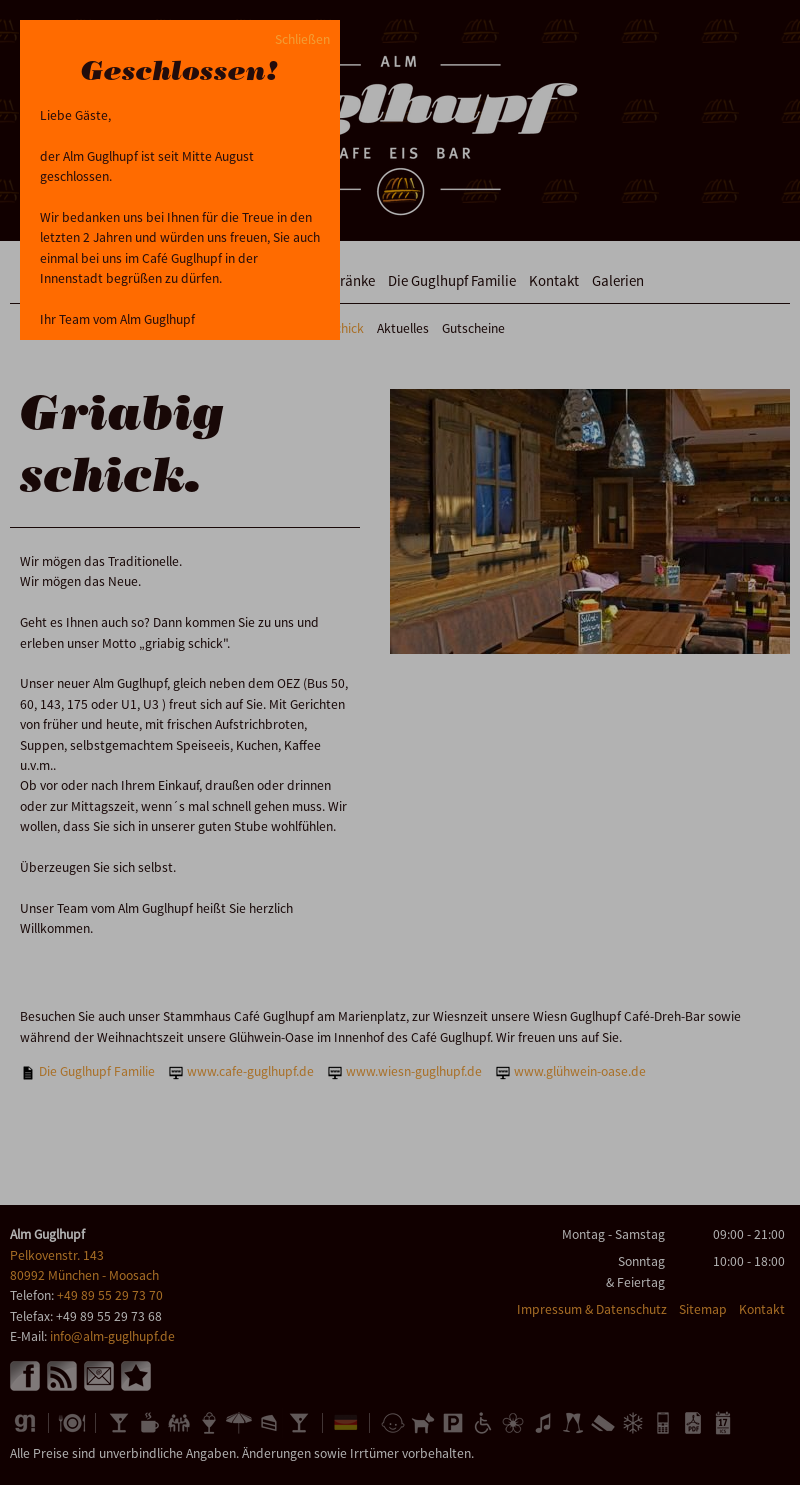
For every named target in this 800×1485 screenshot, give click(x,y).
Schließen (302, 39)
